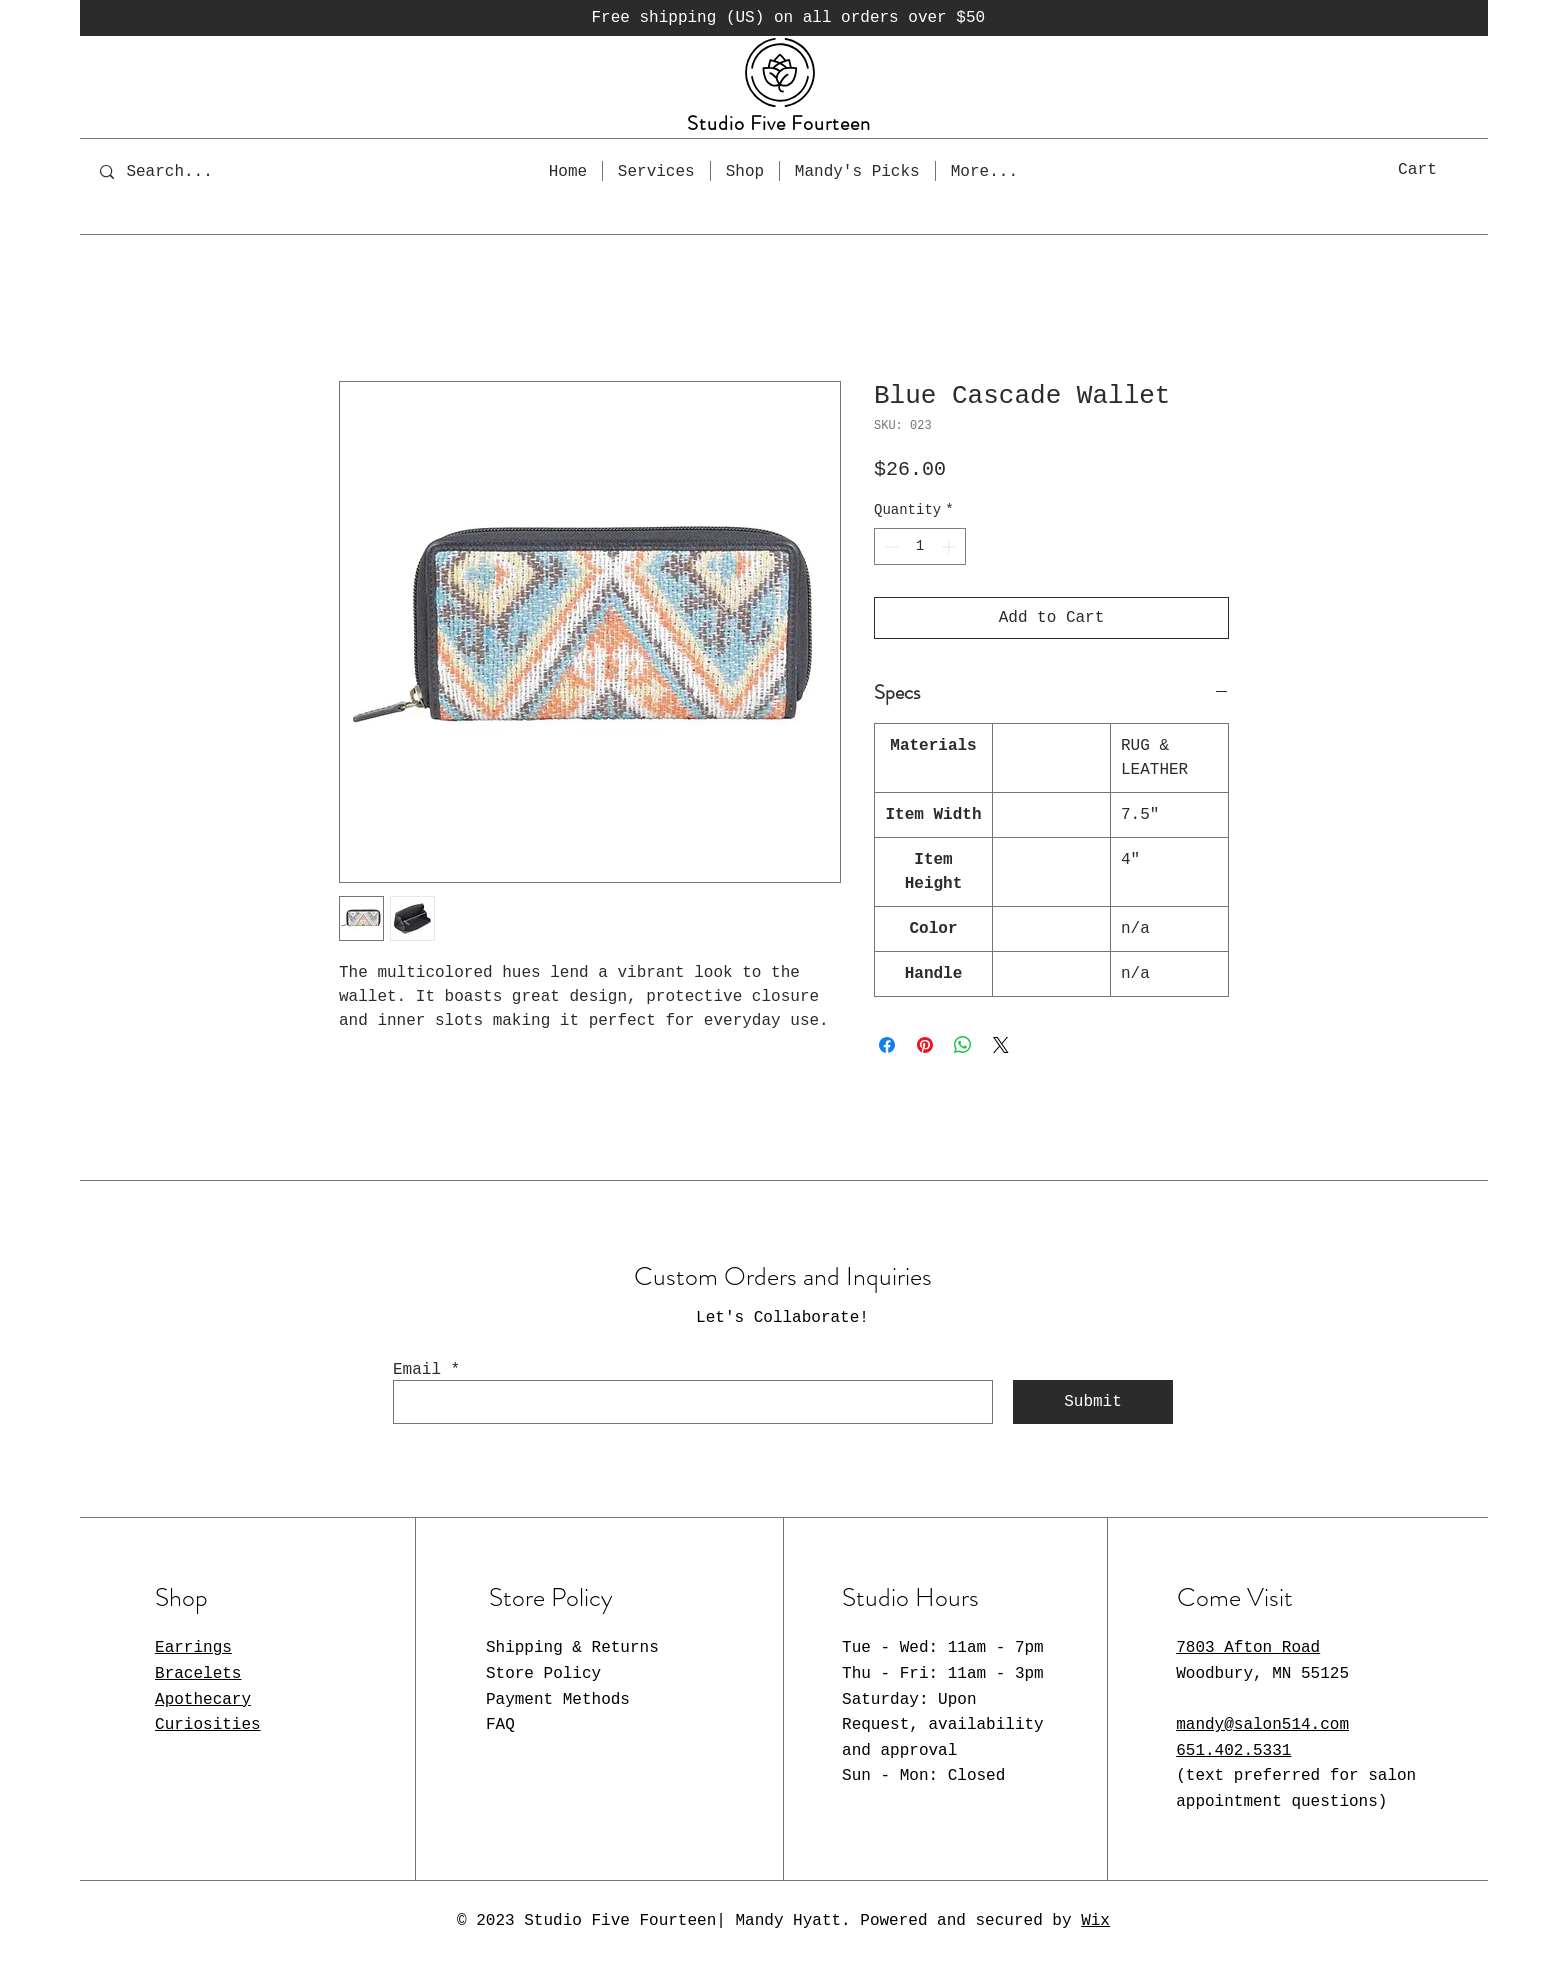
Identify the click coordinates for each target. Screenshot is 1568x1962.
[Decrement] (889, 546)
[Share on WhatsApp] (963, 1045)
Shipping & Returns (572, 1648)
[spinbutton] (920, 546)
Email (417, 1370)
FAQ (500, 1725)
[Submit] (1093, 1402)
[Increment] (950, 546)
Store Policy (543, 1674)
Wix (1095, 1921)
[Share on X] (1001, 1045)
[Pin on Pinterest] (925, 1045)
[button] (1439, 168)
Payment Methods (558, 1700)
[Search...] (183, 171)
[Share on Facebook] (887, 1045)
